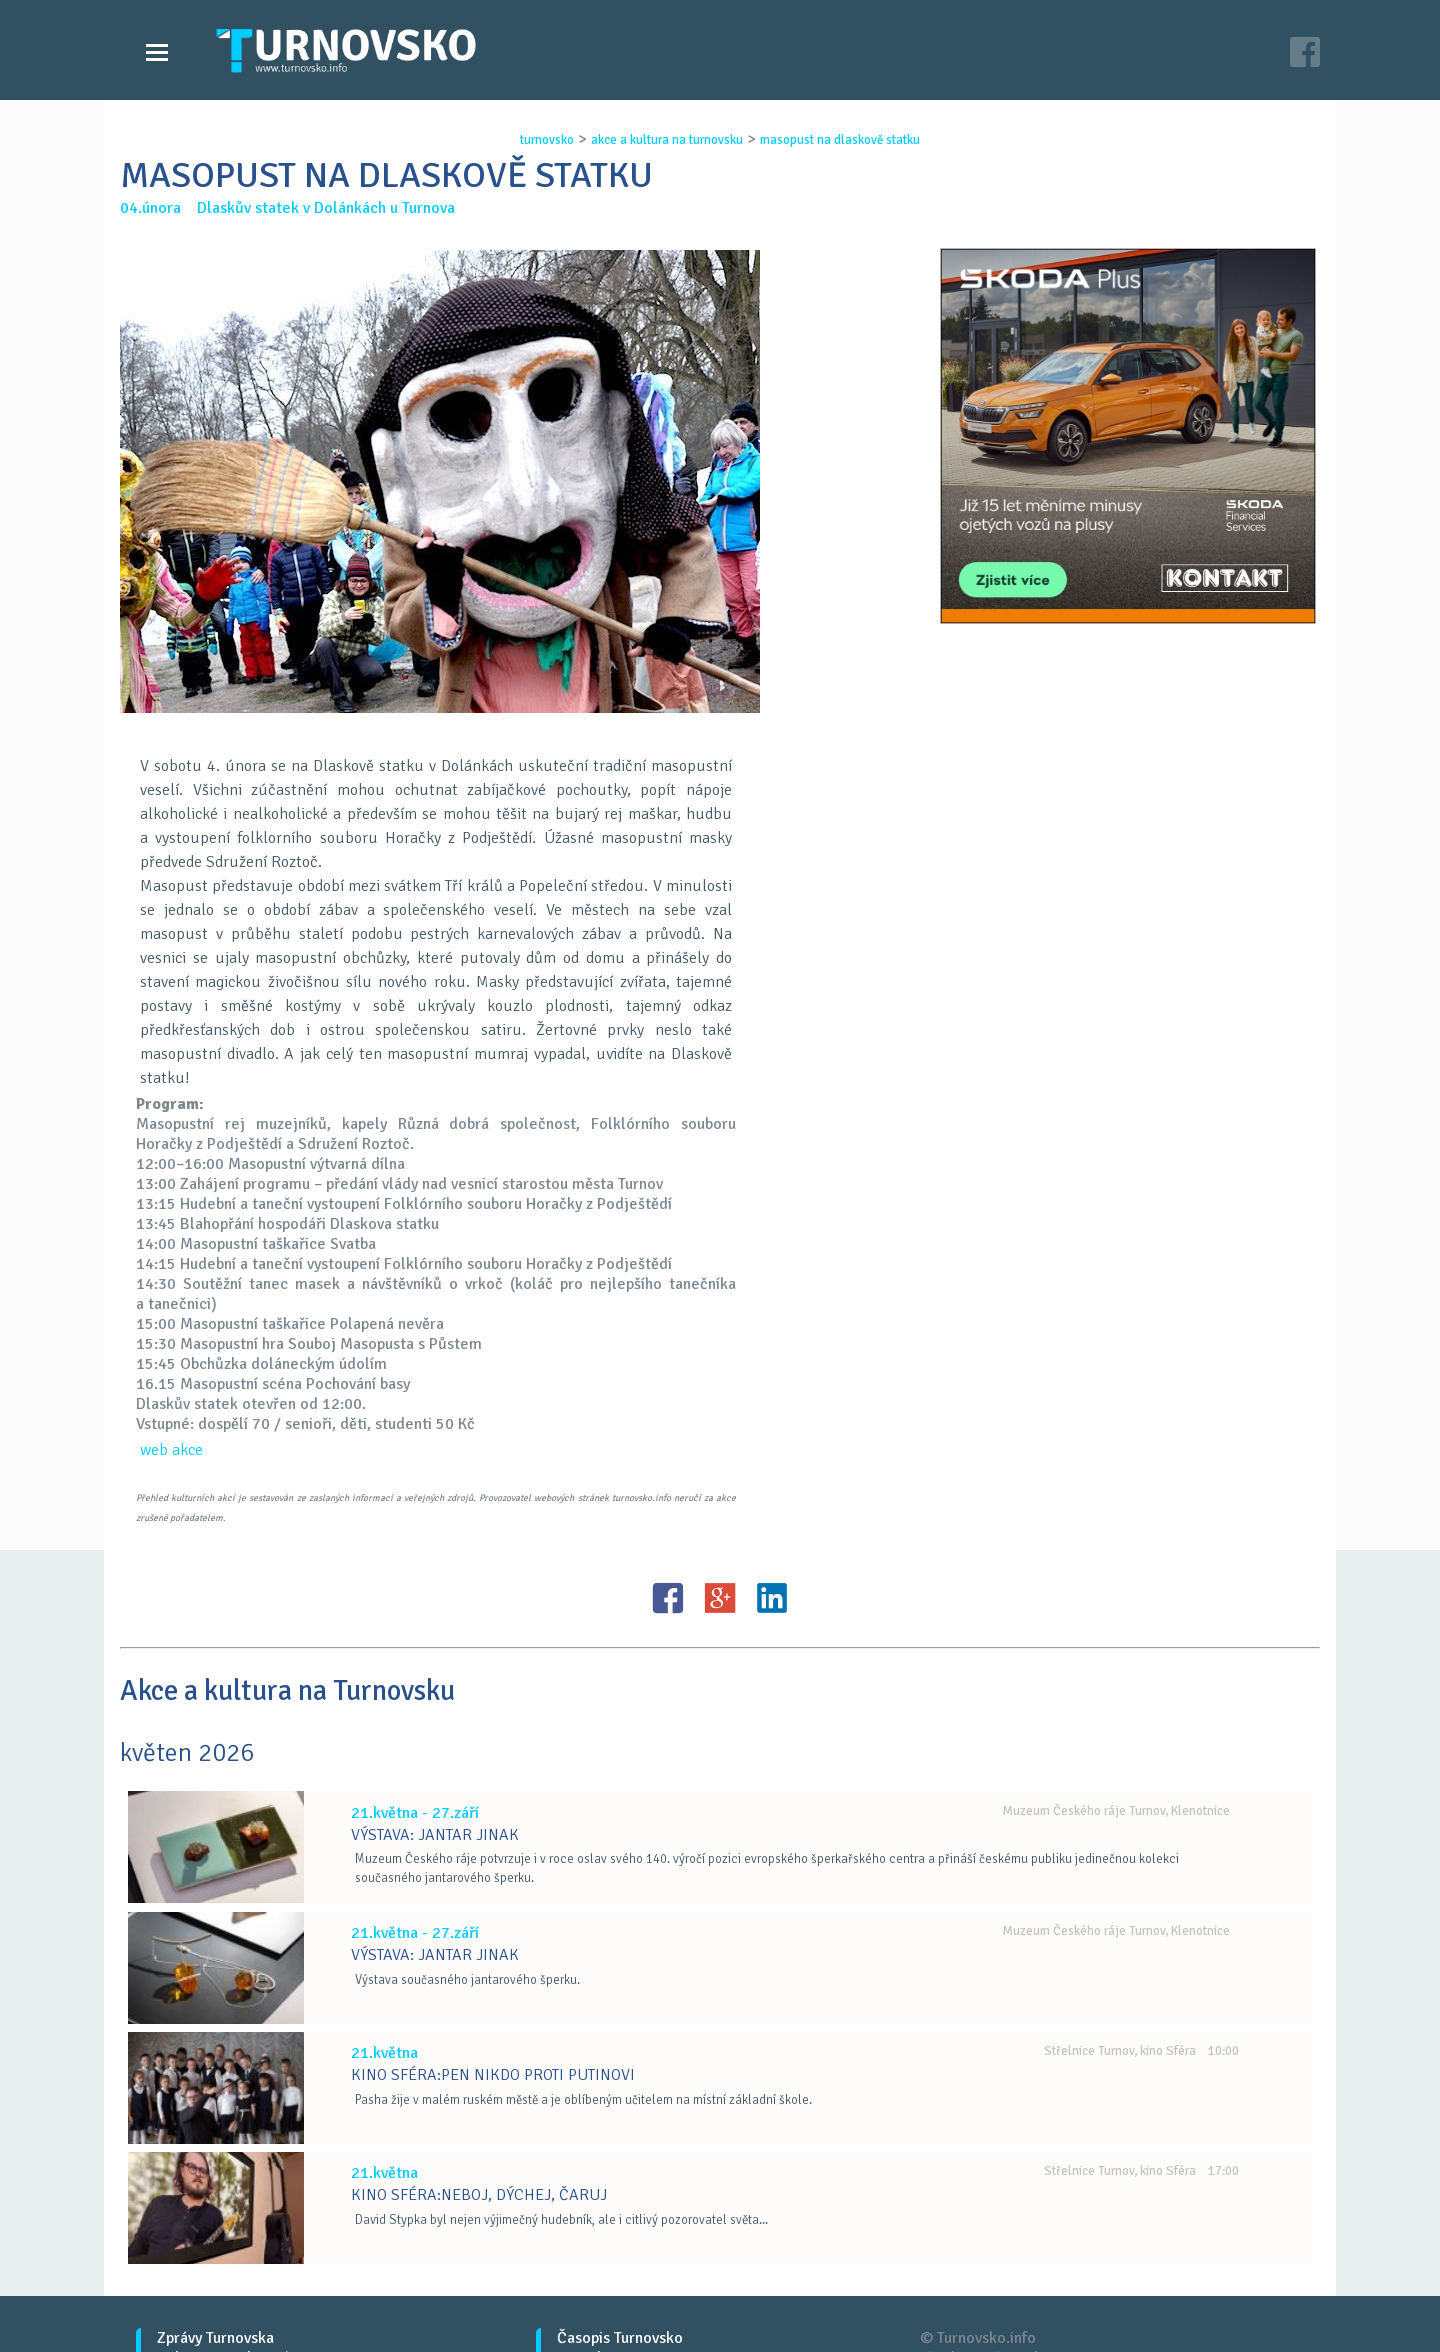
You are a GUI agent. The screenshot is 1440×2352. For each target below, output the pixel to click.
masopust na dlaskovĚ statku (840, 140)
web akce (171, 1450)
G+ (720, 1598)
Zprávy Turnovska (215, 2338)
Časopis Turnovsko (620, 2338)
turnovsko (547, 140)
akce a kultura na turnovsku (667, 140)
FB (668, 1598)
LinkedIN (772, 1598)
